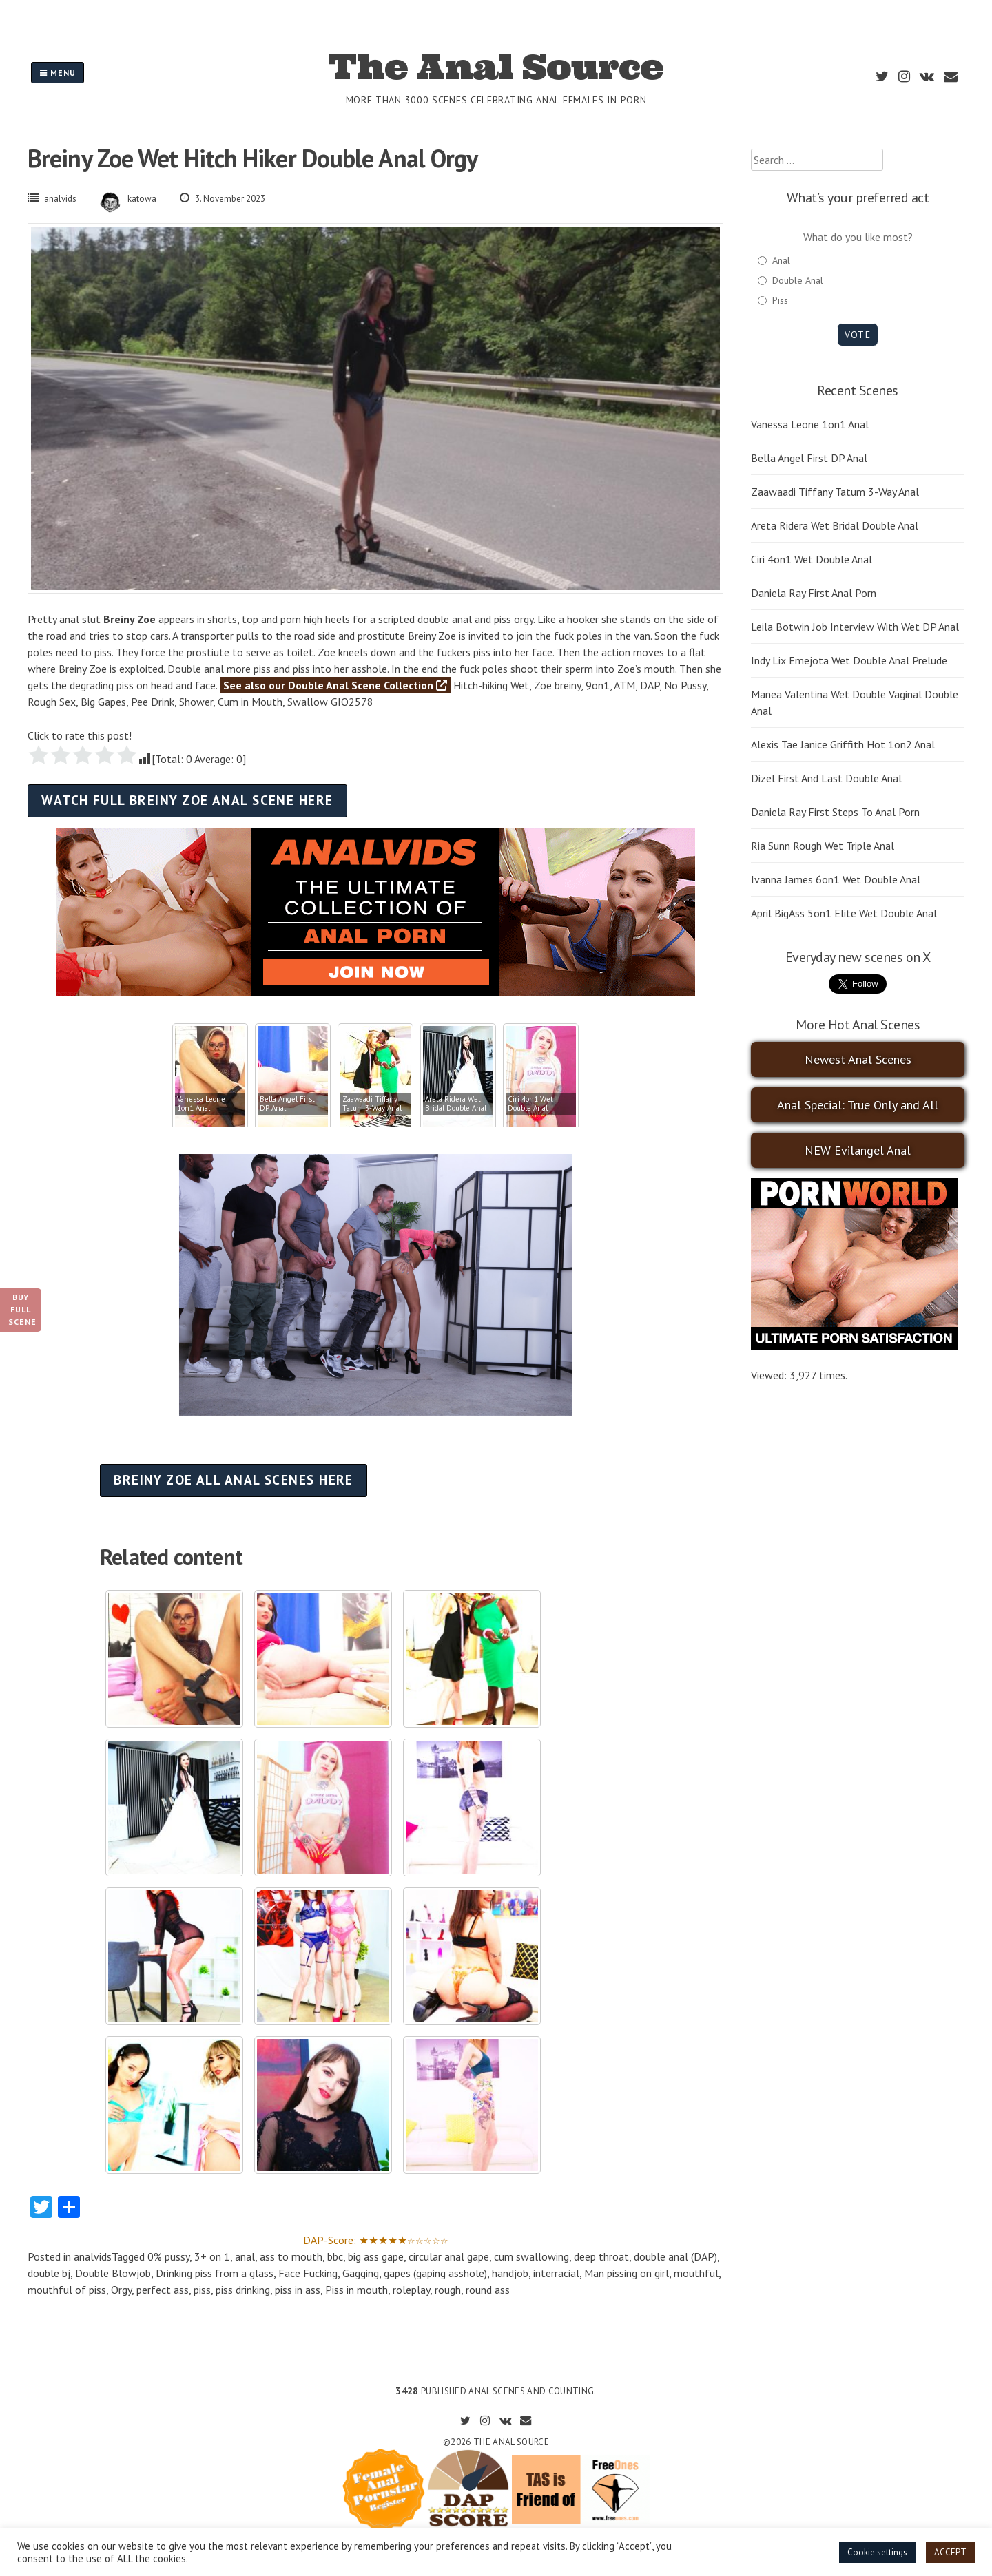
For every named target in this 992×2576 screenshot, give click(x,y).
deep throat (601, 2256)
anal (245, 2256)
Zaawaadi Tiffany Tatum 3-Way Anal (835, 492)
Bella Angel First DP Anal (809, 458)
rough (448, 2289)
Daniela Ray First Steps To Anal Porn (835, 812)
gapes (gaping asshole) (435, 2273)
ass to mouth (291, 2256)
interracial (556, 2273)
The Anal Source (495, 67)
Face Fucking (308, 2273)
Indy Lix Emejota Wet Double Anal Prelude (849, 660)
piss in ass (297, 2289)
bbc (335, 2256)
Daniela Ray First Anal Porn (813, 593)
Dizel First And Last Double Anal (826, 778)
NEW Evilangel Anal (858, 1150)
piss (202, 2289)
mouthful (696, 2273)
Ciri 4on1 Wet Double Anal (811, 559)
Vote (857, 334)
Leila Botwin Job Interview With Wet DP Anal (855, 626)
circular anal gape (449, 2256)
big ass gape (376, 2256)
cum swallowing (531, 2256)
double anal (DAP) (675, 2256)
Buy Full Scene (22, 1309)
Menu (57, 72)
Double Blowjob (113, 2273)
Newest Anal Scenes (858, 1059)
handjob (510, 2273)
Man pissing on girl (626, 2273)
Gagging (360, 2273)
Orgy (121, 2289)
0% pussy (168, 2256)
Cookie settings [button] (877, 2552)
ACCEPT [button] (950, 2552)
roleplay (411, 2289)
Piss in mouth (356, 2289)
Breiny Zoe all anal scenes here (233, 1479)
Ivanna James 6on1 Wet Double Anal (835, 879)
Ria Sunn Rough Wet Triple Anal (822, 845)
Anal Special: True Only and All (857, 1105)
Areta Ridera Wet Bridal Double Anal (834, 525)
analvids (60, 199)
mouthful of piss (67, 2289)
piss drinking (243, 2289)
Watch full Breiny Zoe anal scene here (187, 799)
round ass (488, 2289)
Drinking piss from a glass (214, 2273)
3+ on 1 (212, 2256)
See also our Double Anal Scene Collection (335, 685)
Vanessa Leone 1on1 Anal (810, 424)
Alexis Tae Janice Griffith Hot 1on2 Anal (843, 744)
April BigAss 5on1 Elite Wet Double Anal (844, 913)
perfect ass (162, 2289)
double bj (49, 2273)
